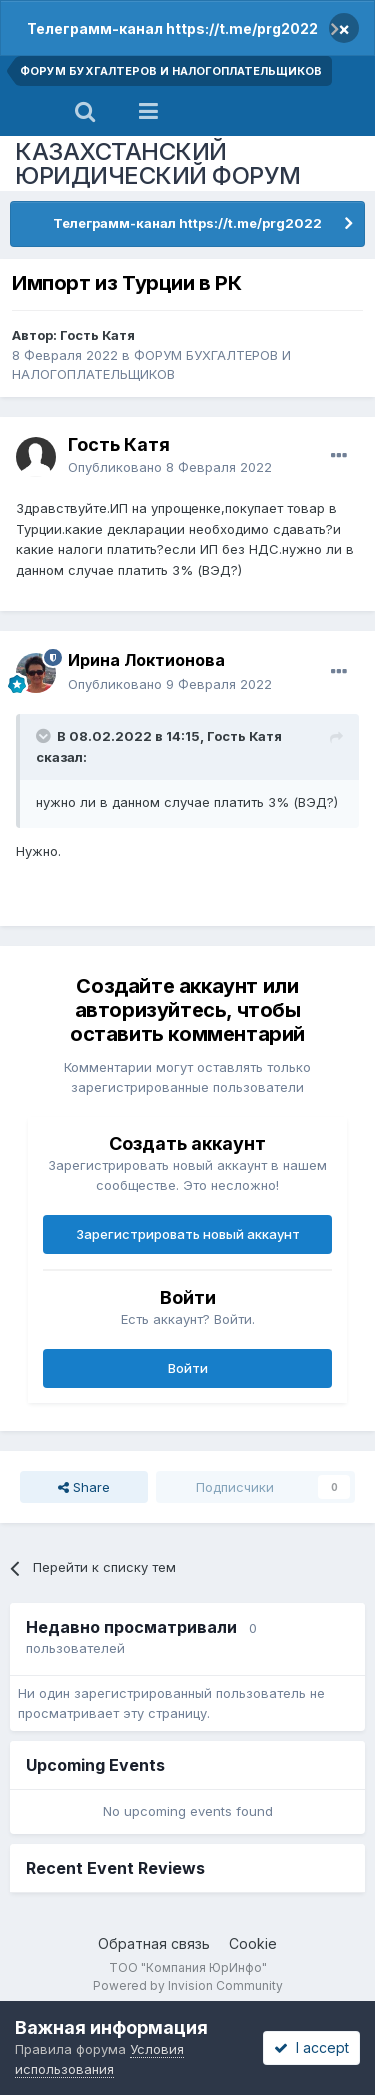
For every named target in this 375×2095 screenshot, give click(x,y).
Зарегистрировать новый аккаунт (188, 1234)
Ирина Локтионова (146, 660)
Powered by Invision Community (188, 1985)
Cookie (253, 1943)
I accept (311, 2047)
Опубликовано (170, 467)
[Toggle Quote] (45, 736)
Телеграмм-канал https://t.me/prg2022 (172, 28)
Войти (188, 1368)
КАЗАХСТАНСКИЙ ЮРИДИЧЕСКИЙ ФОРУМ (158, 163)
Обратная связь (154, 1943)
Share (84, 1487)
